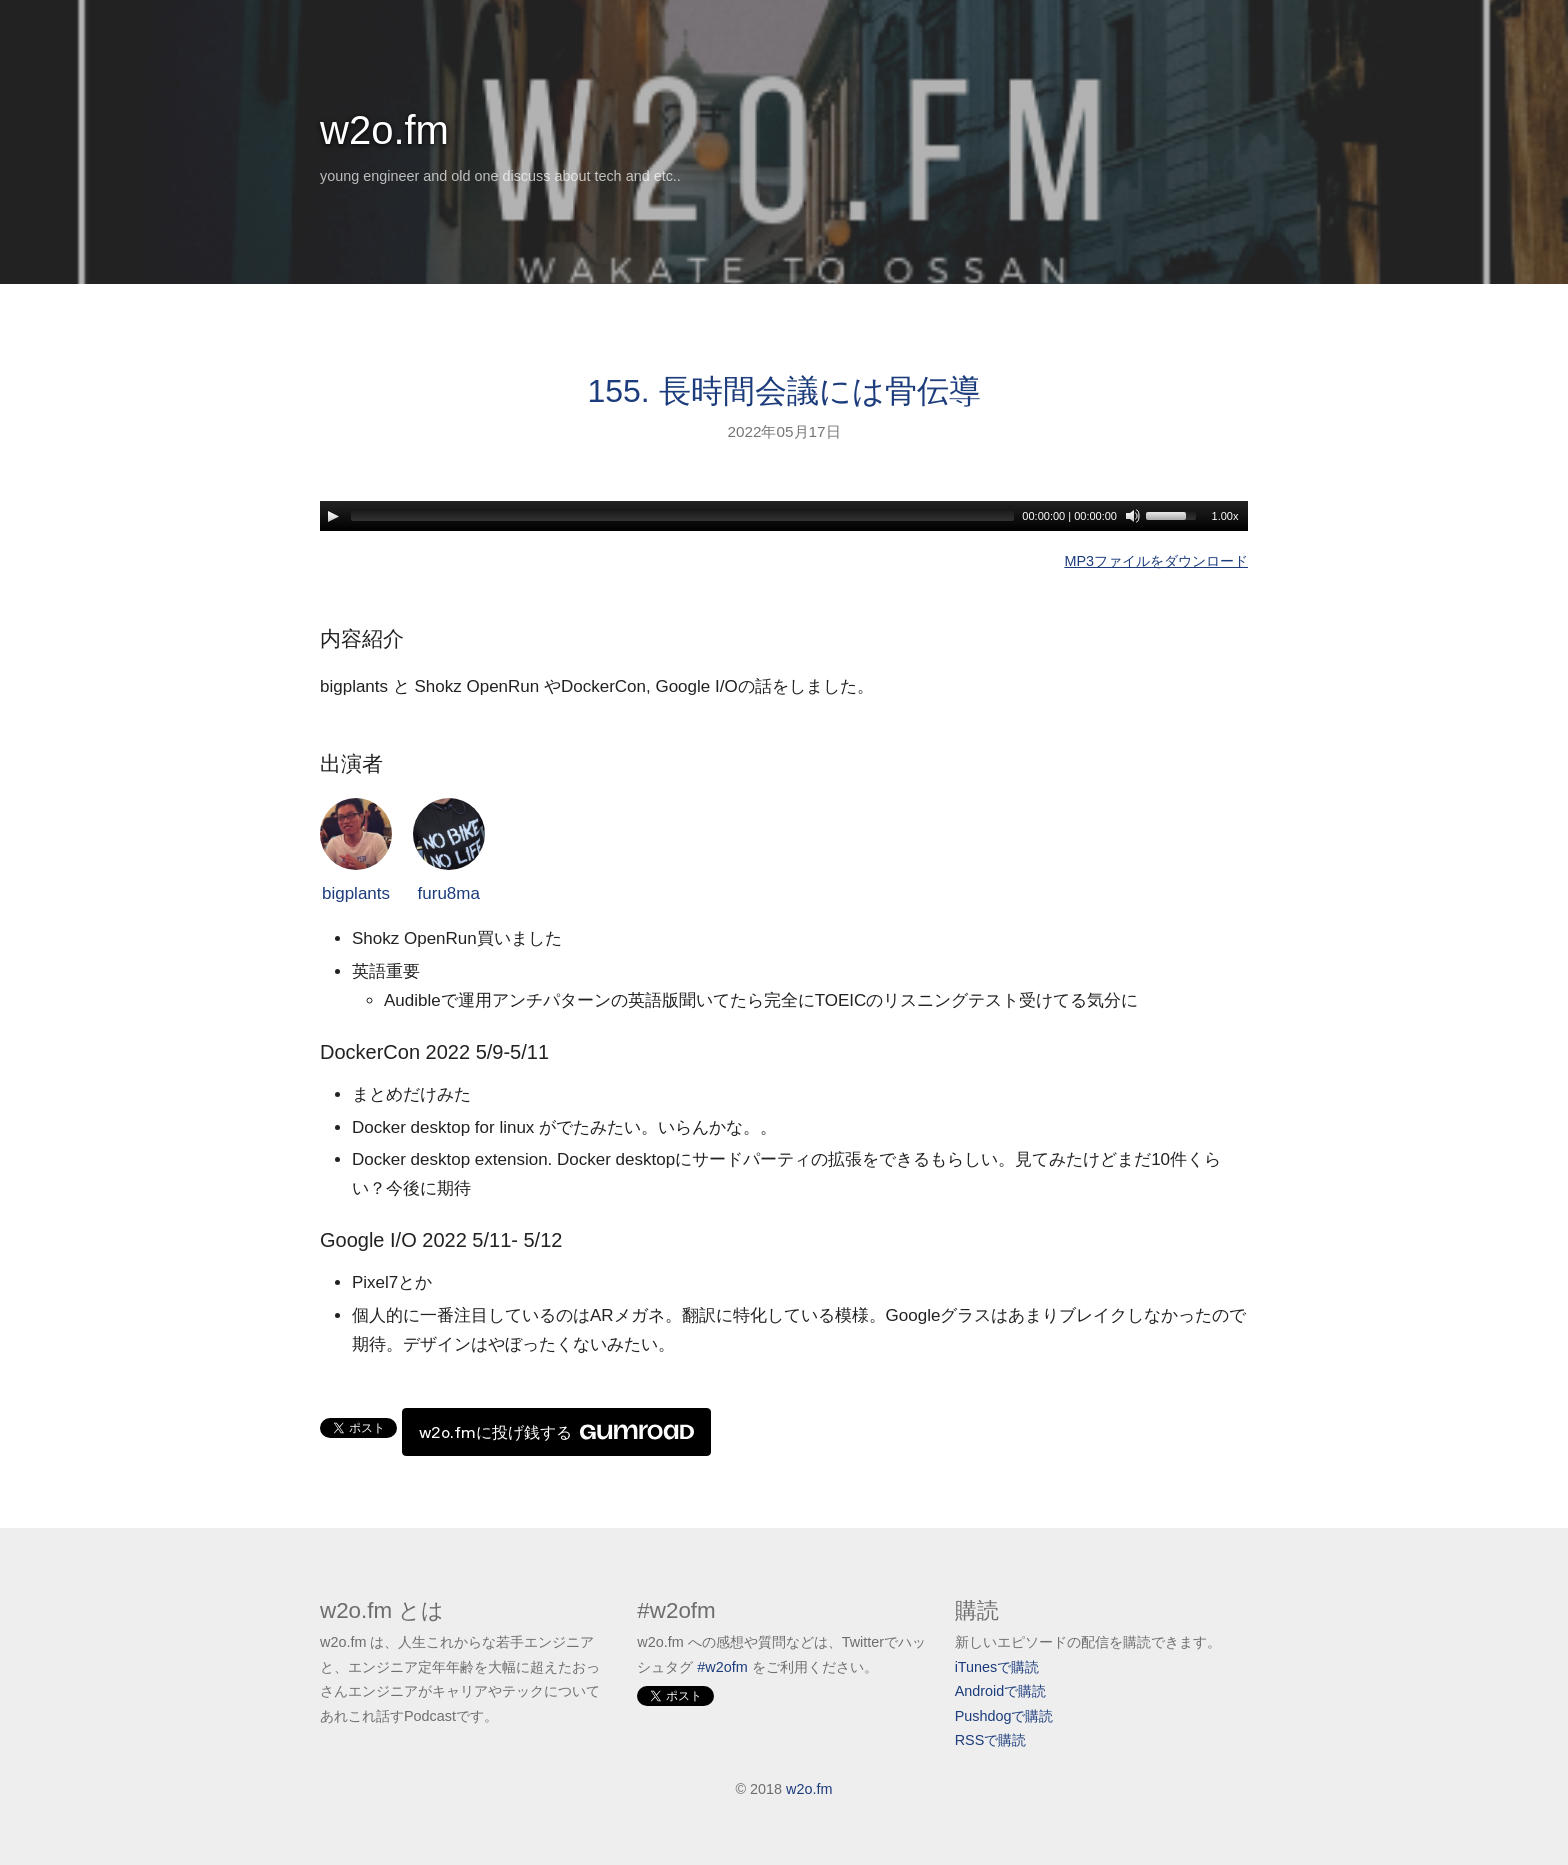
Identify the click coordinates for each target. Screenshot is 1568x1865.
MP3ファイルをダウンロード (1156, 561)
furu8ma (449, 850)
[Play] (333, 516)
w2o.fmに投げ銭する (556, 1432)
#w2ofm (722, 1667)
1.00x (1225, 516)
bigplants (356, 850)
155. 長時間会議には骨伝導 (783, 391)
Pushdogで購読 (1004, 1716)
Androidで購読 (1001, 1691)
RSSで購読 (991, 1740)
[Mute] (1133, 516)
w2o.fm (384, 130)
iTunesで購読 (997, 1667)
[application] (784, 516)
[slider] (682, 516)
